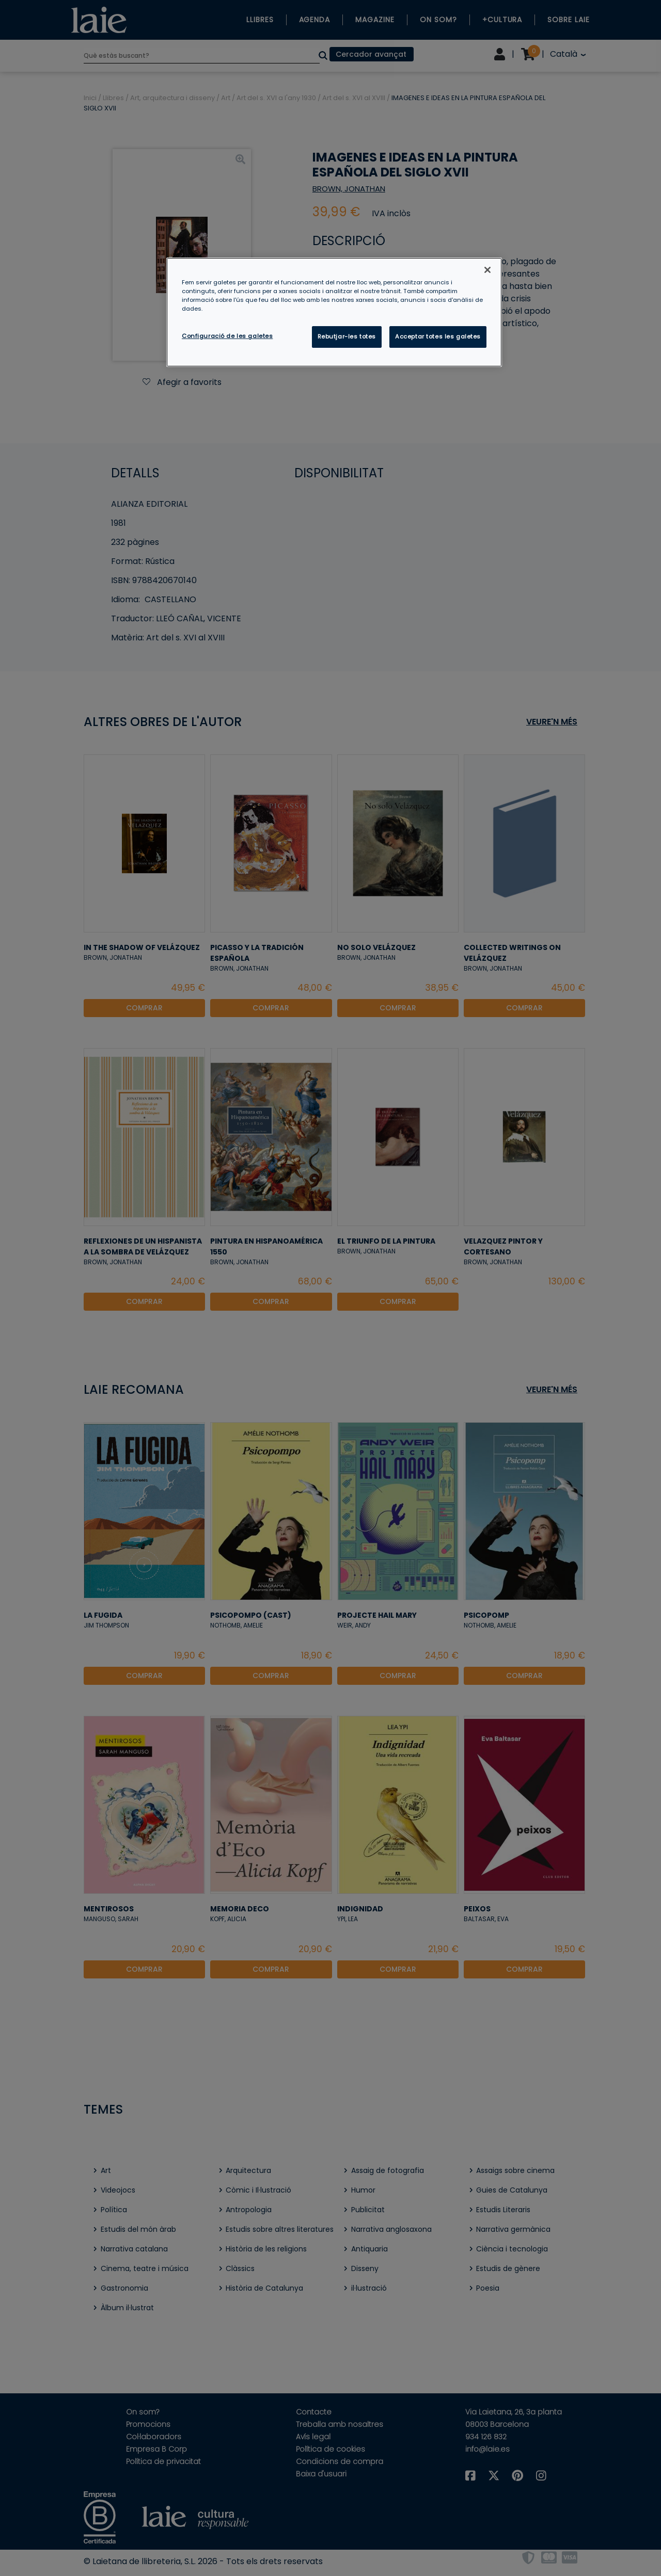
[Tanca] (487, 270)
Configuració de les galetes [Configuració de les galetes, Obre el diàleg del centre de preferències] (227, 336)
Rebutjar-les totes (347, 336)
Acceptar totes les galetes (438, 336)
